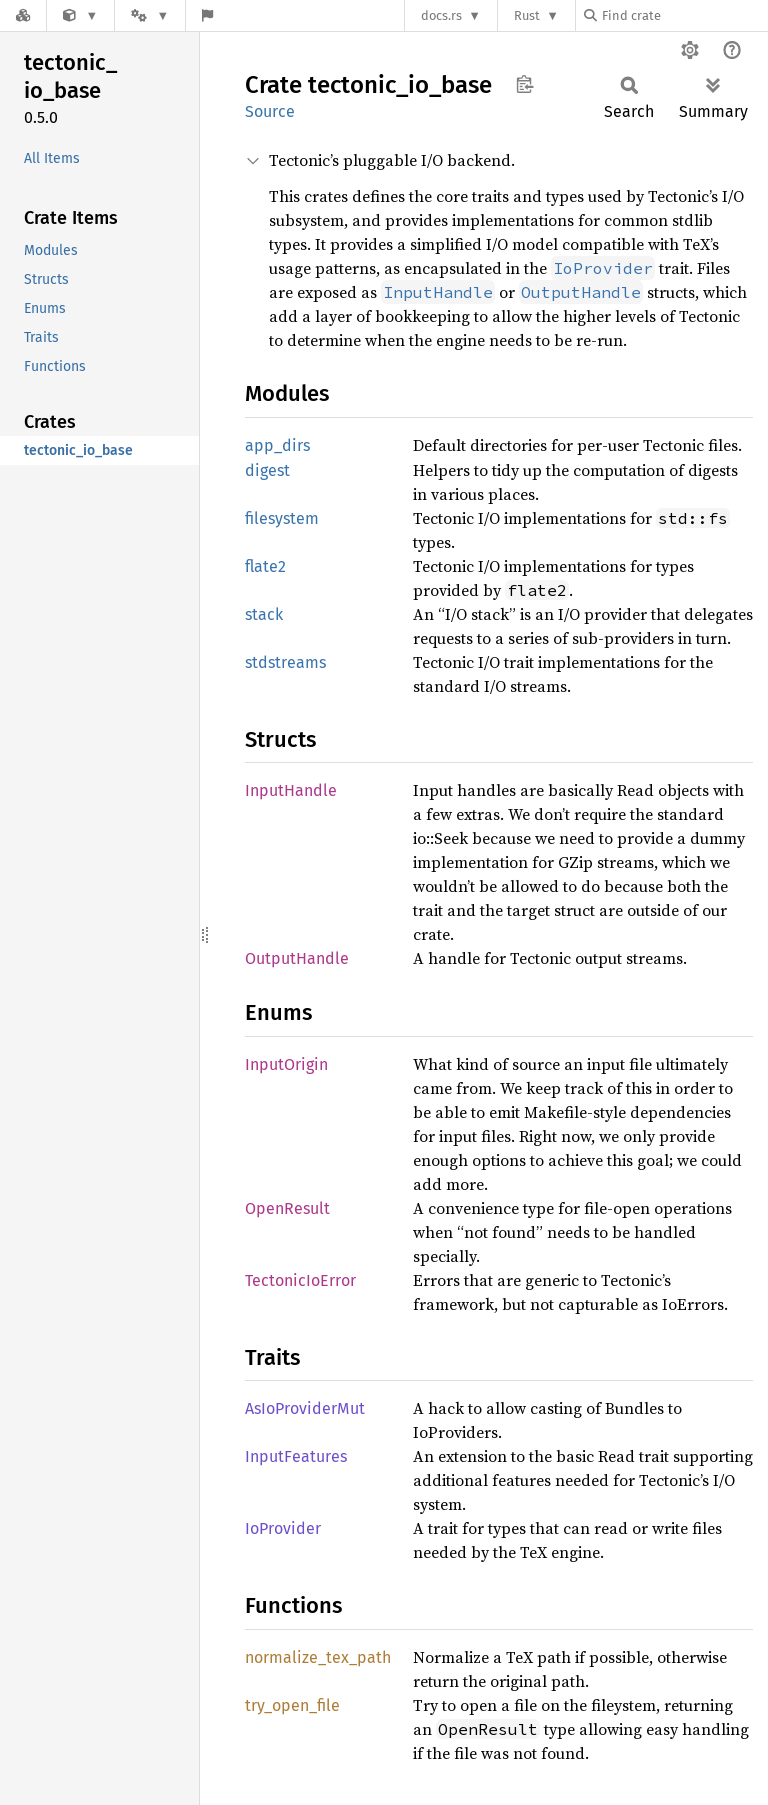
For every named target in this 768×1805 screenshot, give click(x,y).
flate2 (265, 566)
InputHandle (291, 790)
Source (270, 111)
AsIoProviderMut (305, 1408)
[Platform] (150, 15)
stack (264, 614)
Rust (527, 15)
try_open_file (292, 1705)
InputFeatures (296, 1456)
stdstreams (285, 662)
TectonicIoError (300, 1280)
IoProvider (283, 1528)
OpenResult (287, 1208)
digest (267, 470)
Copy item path (524, 84)
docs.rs (441, 15)
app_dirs (277, 445)
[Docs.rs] (23, 15)
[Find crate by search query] (684, 15)
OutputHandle (297, 958)
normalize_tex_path (318, 1657)
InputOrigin (286, 1064)
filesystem (282, 518)
